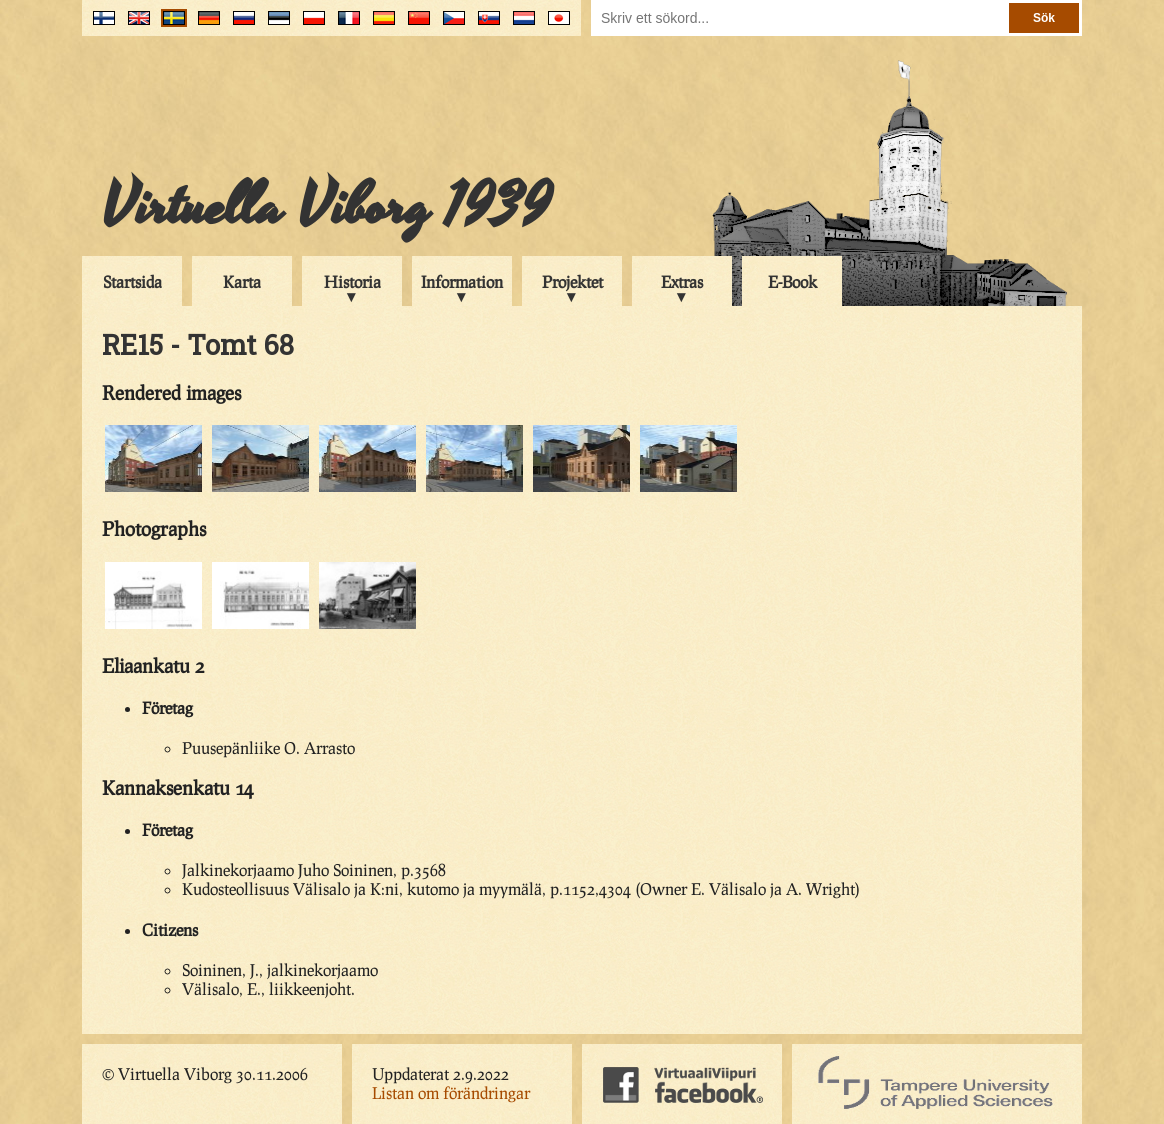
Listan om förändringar (451, 1092)
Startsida (132, 281)
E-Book (792, 281)
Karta (242, 281)
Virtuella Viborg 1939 (326, 207)
